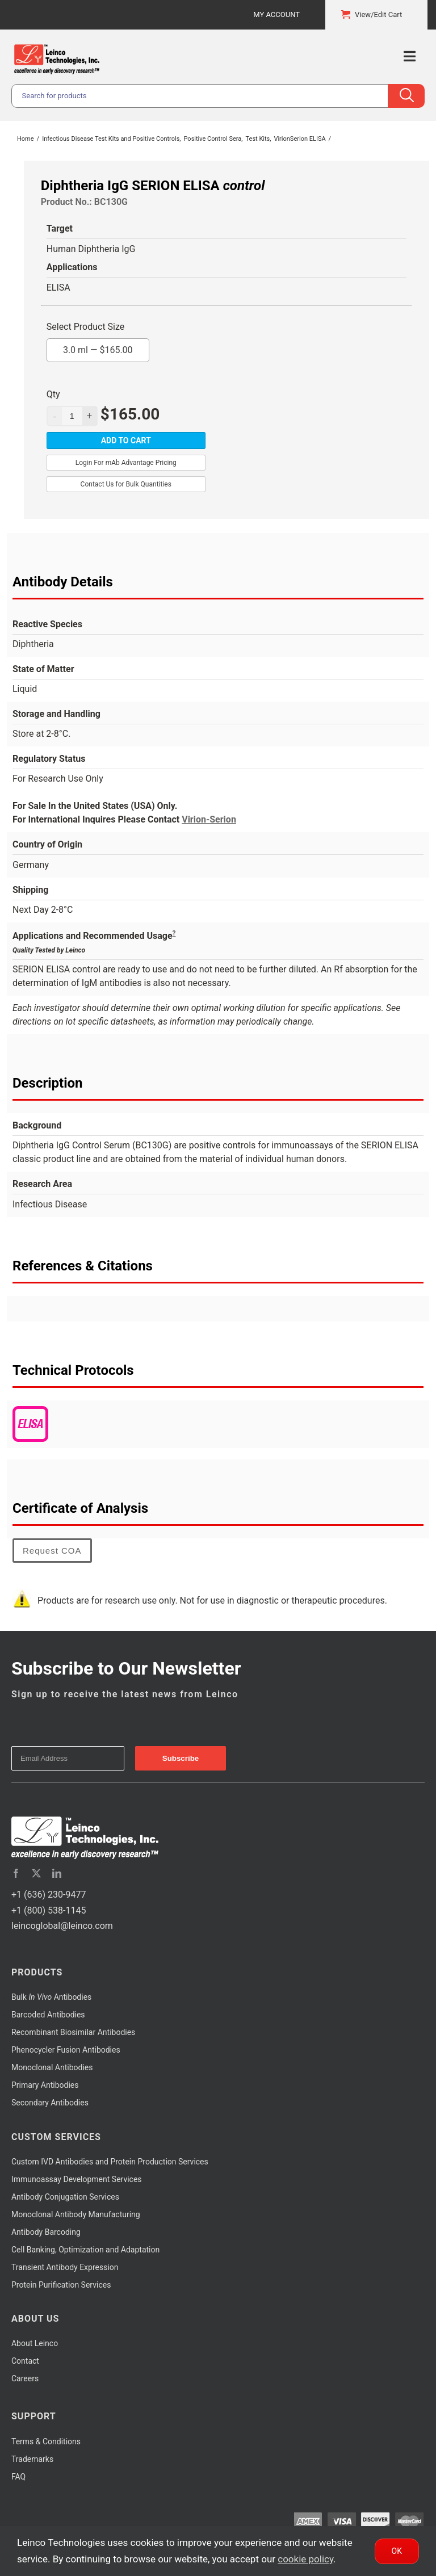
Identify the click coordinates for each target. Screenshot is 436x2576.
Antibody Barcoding (46, 2232)
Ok (397, 2551)
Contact (25, 2360)
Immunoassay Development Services (76, 2179)
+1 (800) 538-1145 (48, 1910)
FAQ (18, 2476)
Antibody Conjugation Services (65, 2196)
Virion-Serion (209, 819)
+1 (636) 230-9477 (48, 1894)
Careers (25, 2378)
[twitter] (36, 1873)
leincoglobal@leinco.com (62, 1925)
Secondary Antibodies (50, 2102)
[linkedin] (56, 1873)
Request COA (52, 1550)
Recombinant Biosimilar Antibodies (73, 2032)
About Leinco (34, 2343)
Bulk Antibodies (51, 1997)
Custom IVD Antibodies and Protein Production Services (109, 2161)
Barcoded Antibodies (48, 2014)
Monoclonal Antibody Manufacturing (75, 2214)
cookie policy (305, 2559)
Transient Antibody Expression (65, 2267)
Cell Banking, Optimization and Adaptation (85, 2249)
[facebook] (15, 1873)
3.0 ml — (98, 346)
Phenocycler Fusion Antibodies (65, 2049)
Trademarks (32, 2459)
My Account (276, 14)
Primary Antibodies (44, 2085)
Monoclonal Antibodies (52, 2067)
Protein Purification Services (61, 2284)
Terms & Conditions (46, 2441)
